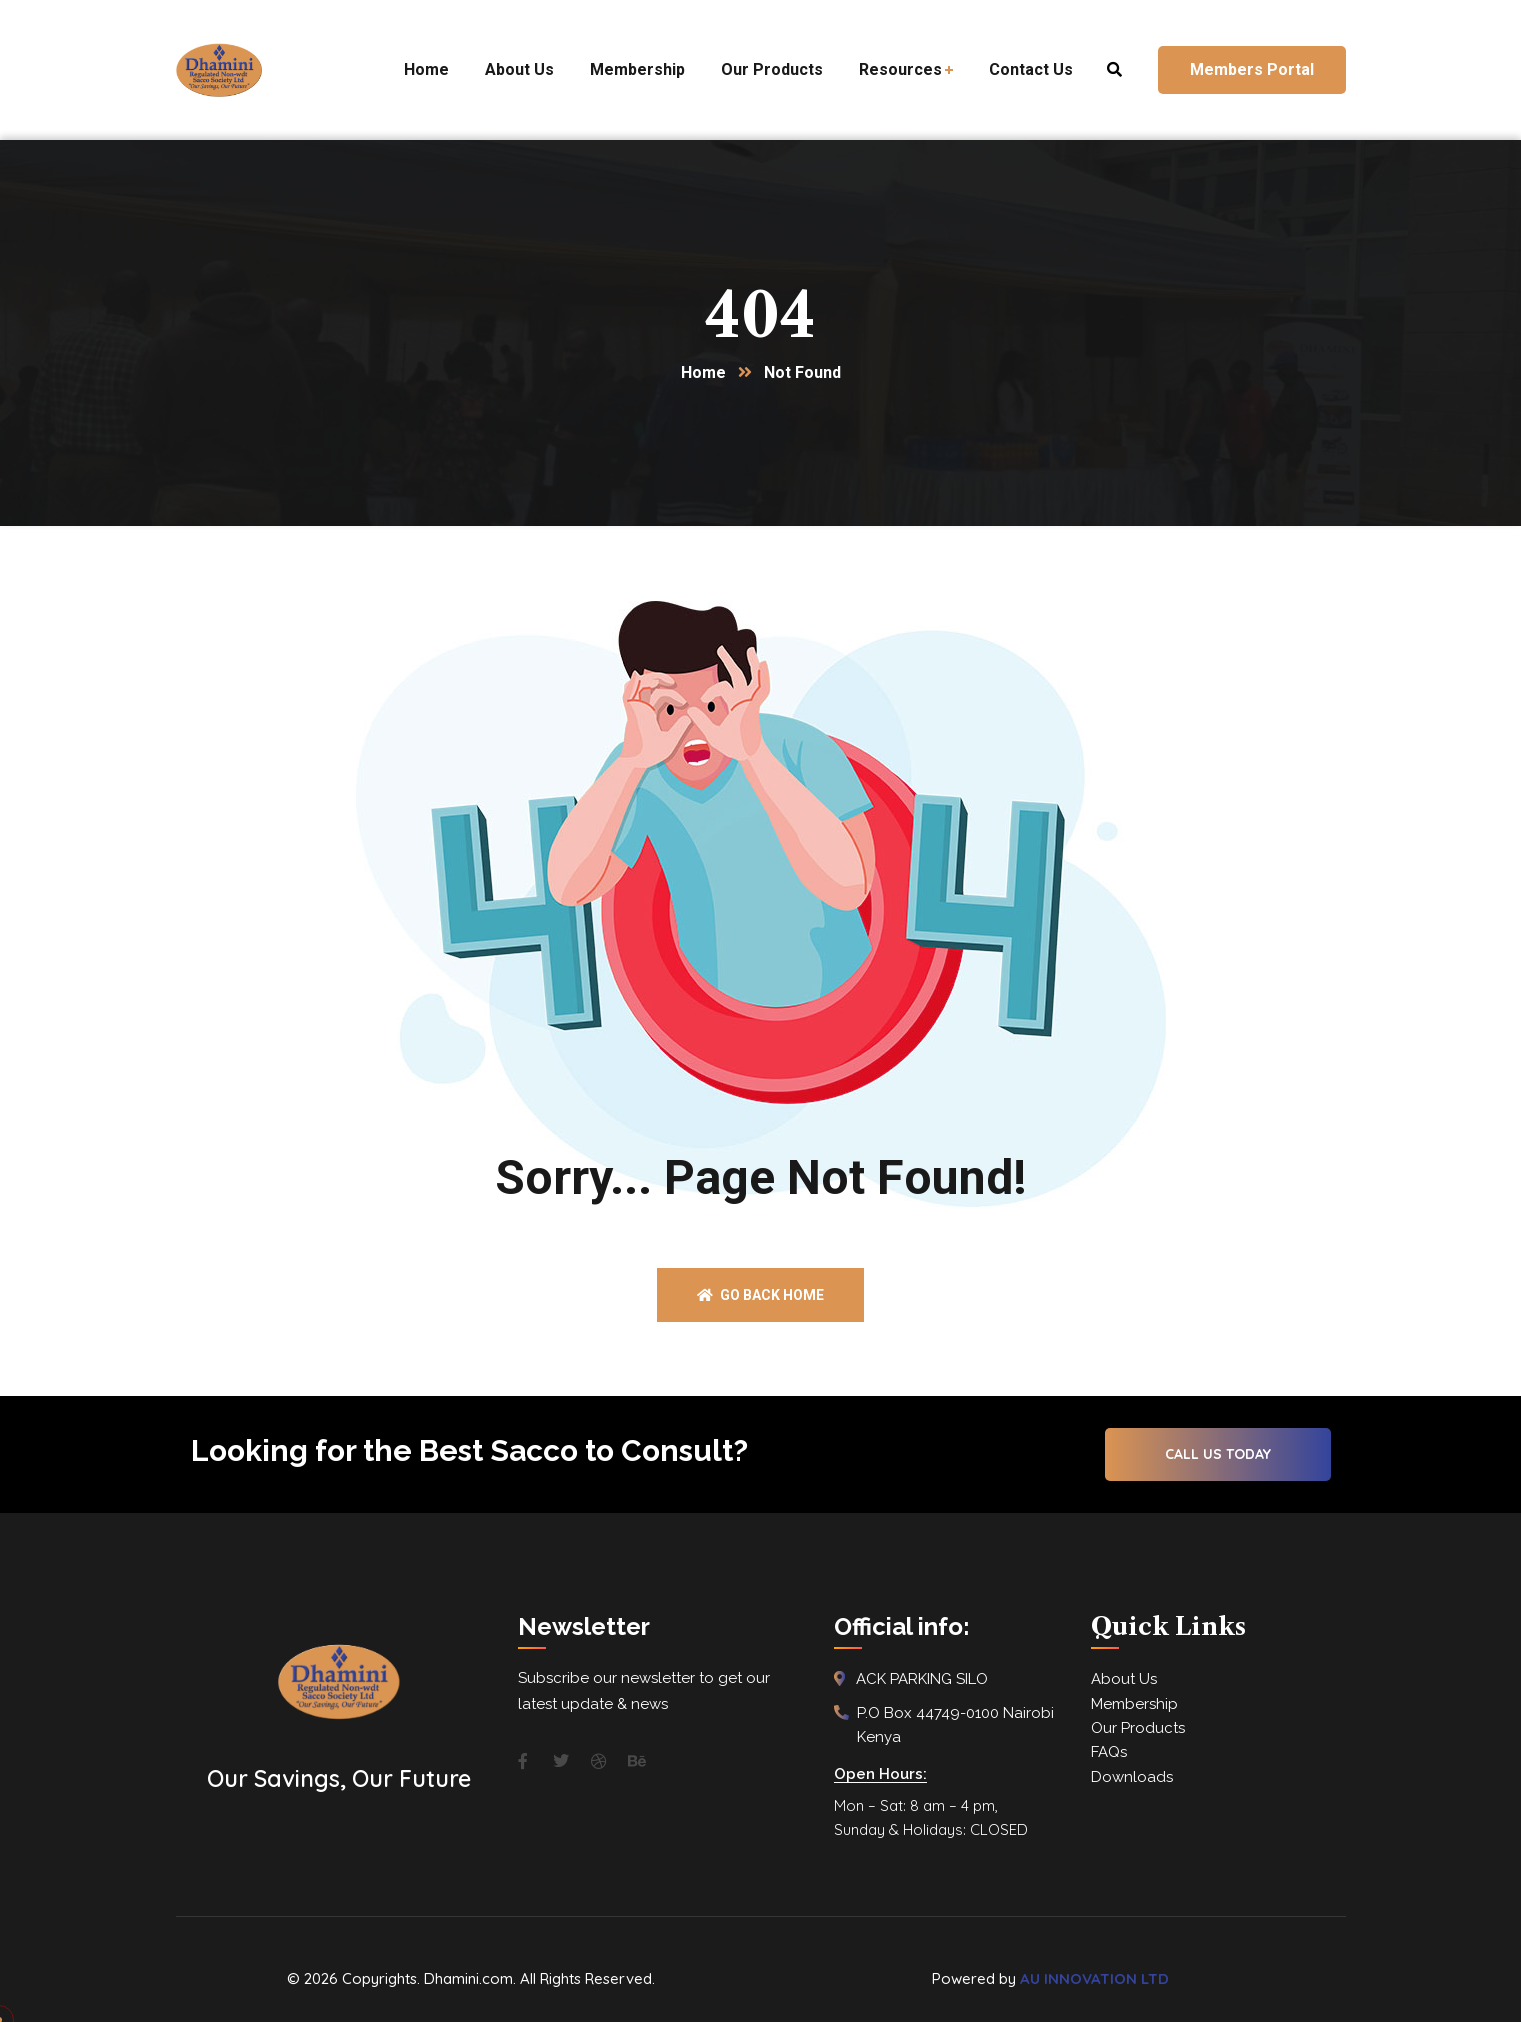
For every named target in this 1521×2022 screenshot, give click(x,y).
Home (703, 372)
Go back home (760, 1295)
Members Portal (1252, 69)
